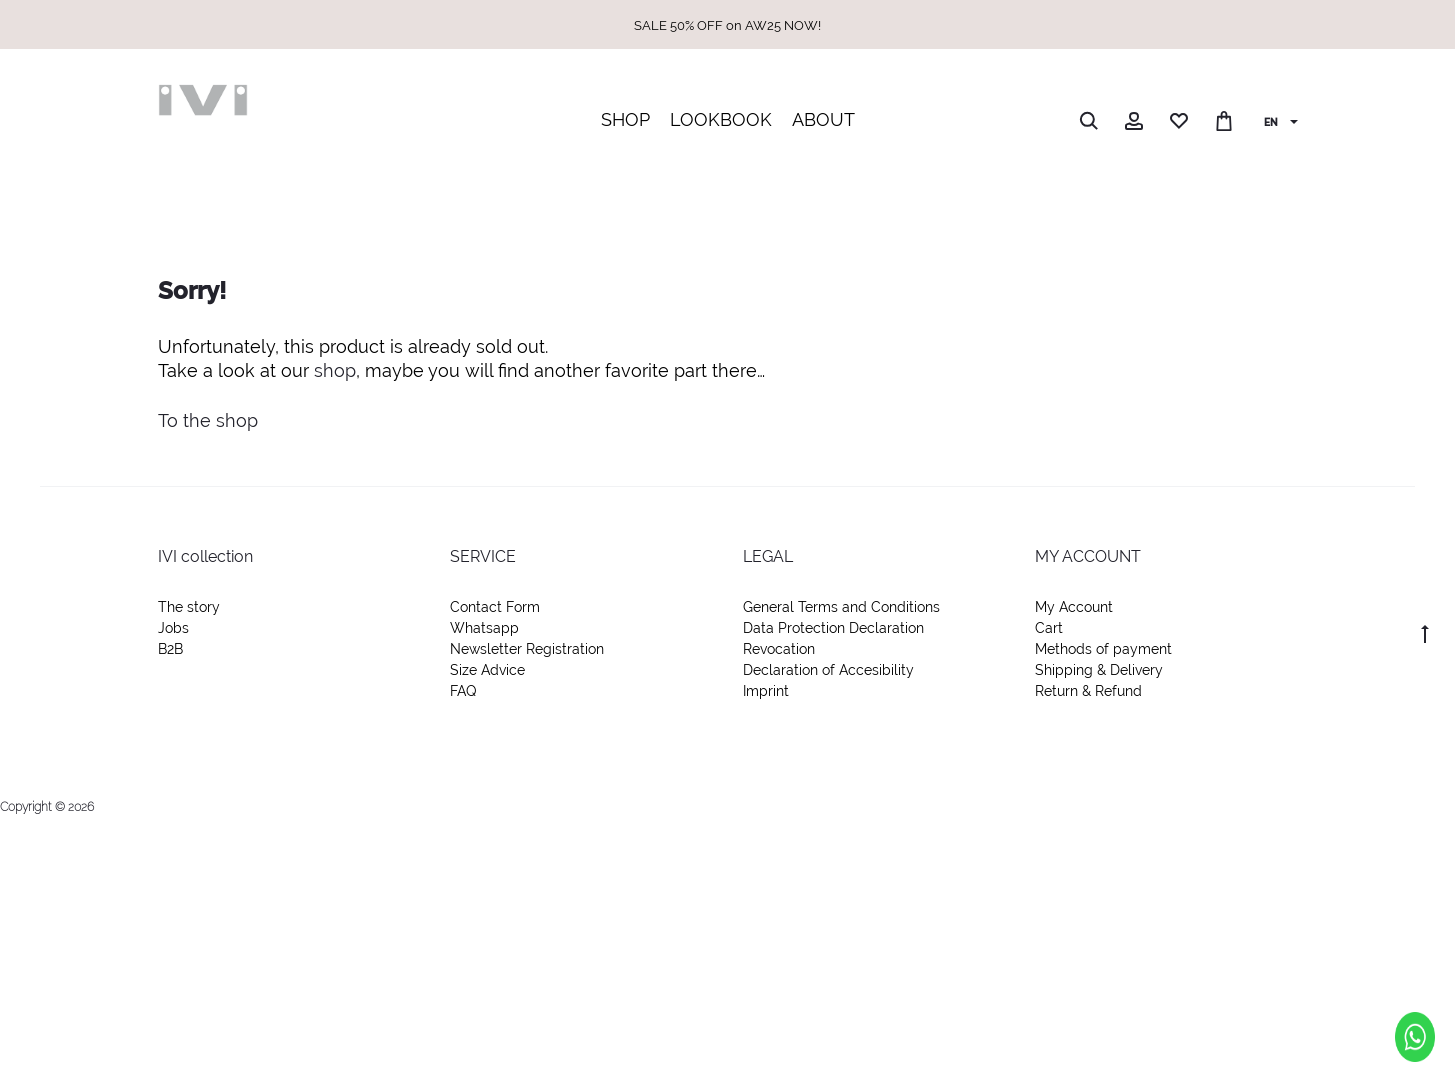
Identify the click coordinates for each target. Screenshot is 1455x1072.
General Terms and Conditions (841, 607)
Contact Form (495, 607)
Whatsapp (484, 628)
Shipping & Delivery (1099, 670)
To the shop (208, 420)
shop (335, 370)
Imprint (766, 691)
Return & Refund (1088, 691)
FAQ (463, 691)
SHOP (625, 119)
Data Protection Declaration (833, 628)
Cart (1049, 628)
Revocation (779, 649)
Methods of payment (1103, 649)
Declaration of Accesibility (828, 670)
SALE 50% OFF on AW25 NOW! (727, 25)
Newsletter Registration (527, 649)
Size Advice (487, 670)
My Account (1074, 607)
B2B (170, 649)
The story (189, 607)
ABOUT (823, 119)
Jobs (173, 628)
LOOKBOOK (721, 119)
